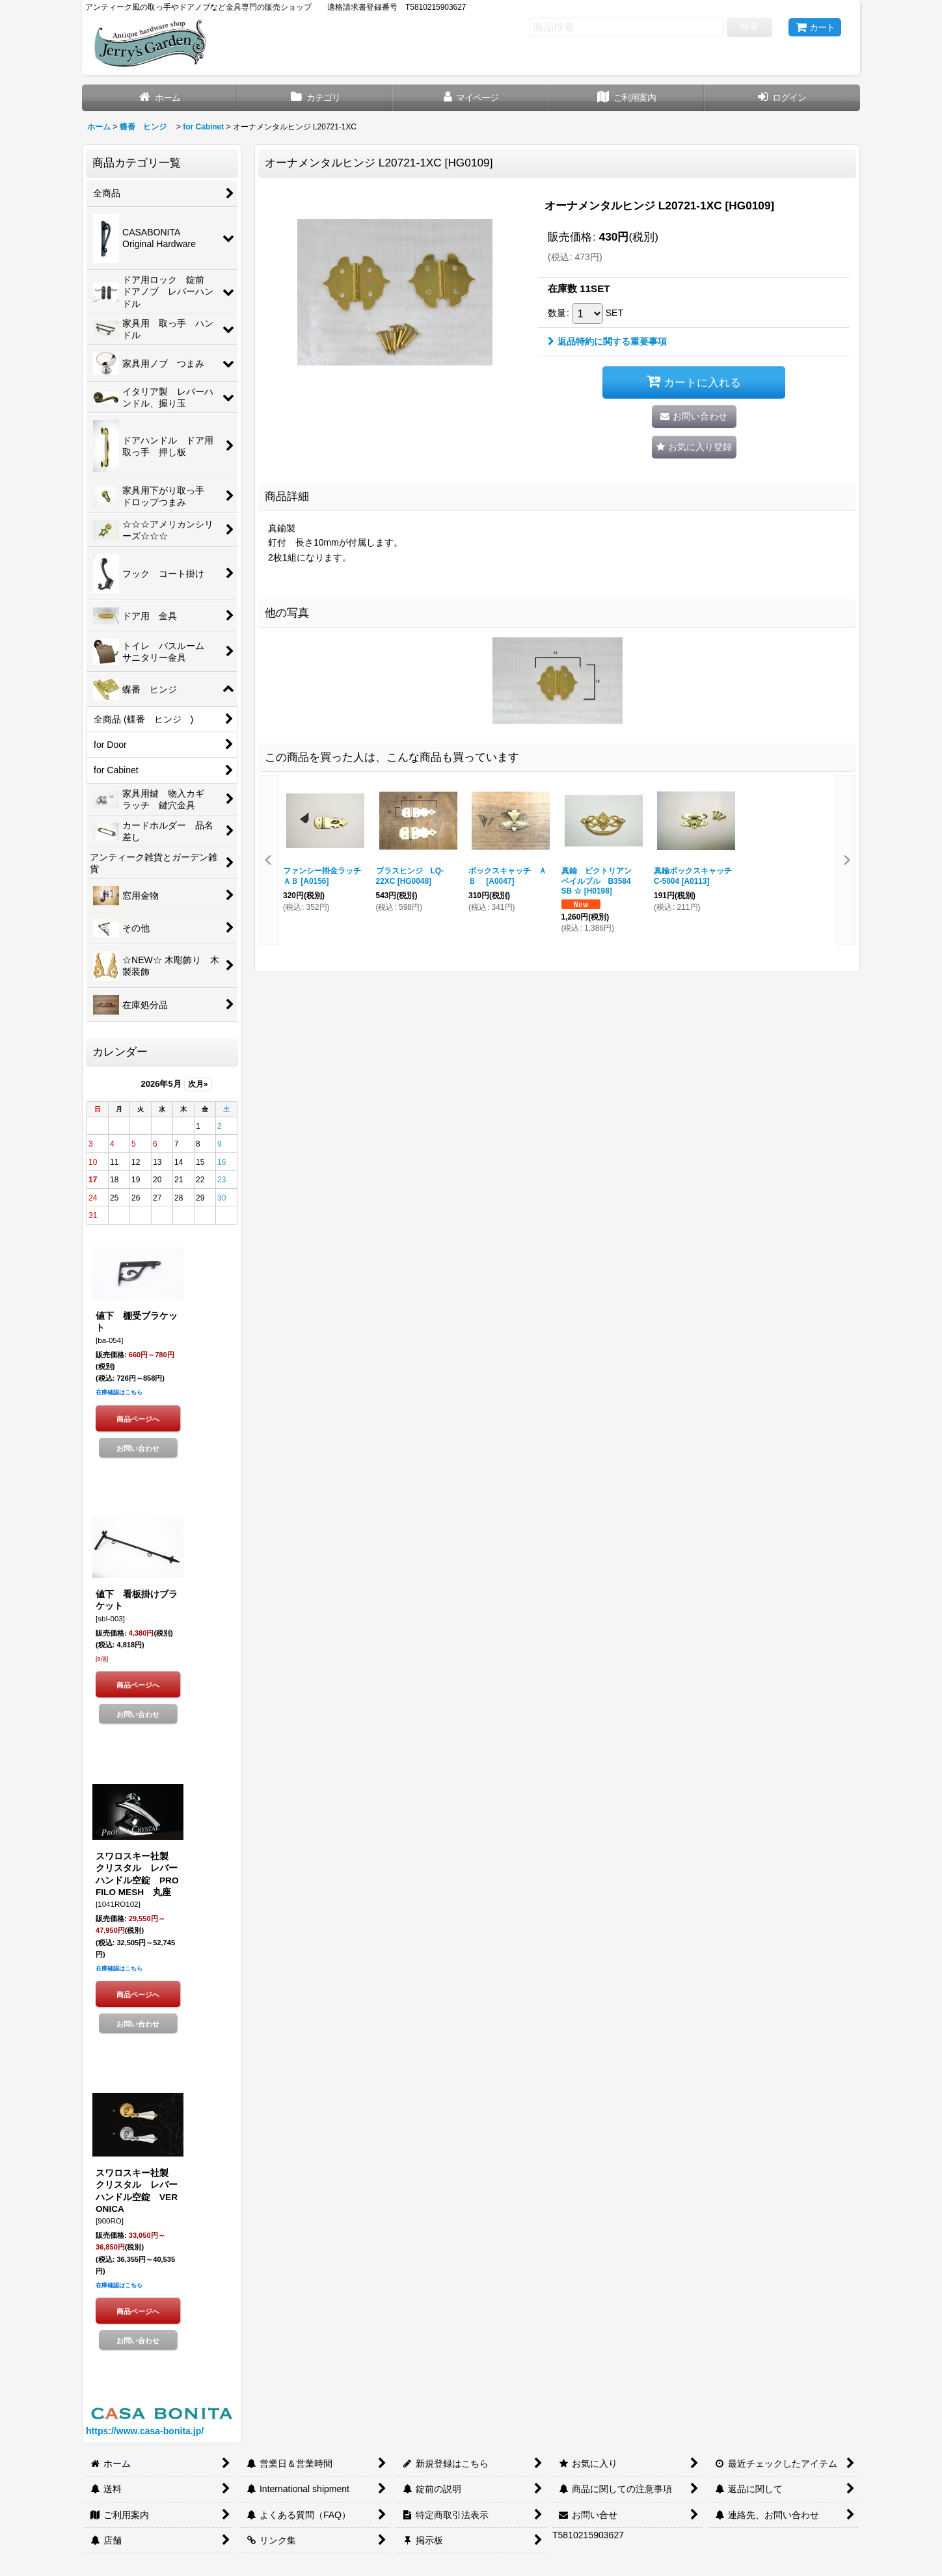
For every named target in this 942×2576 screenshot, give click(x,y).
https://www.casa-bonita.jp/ (145, 2431)
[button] (694, 447)
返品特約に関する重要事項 (607, 341)
